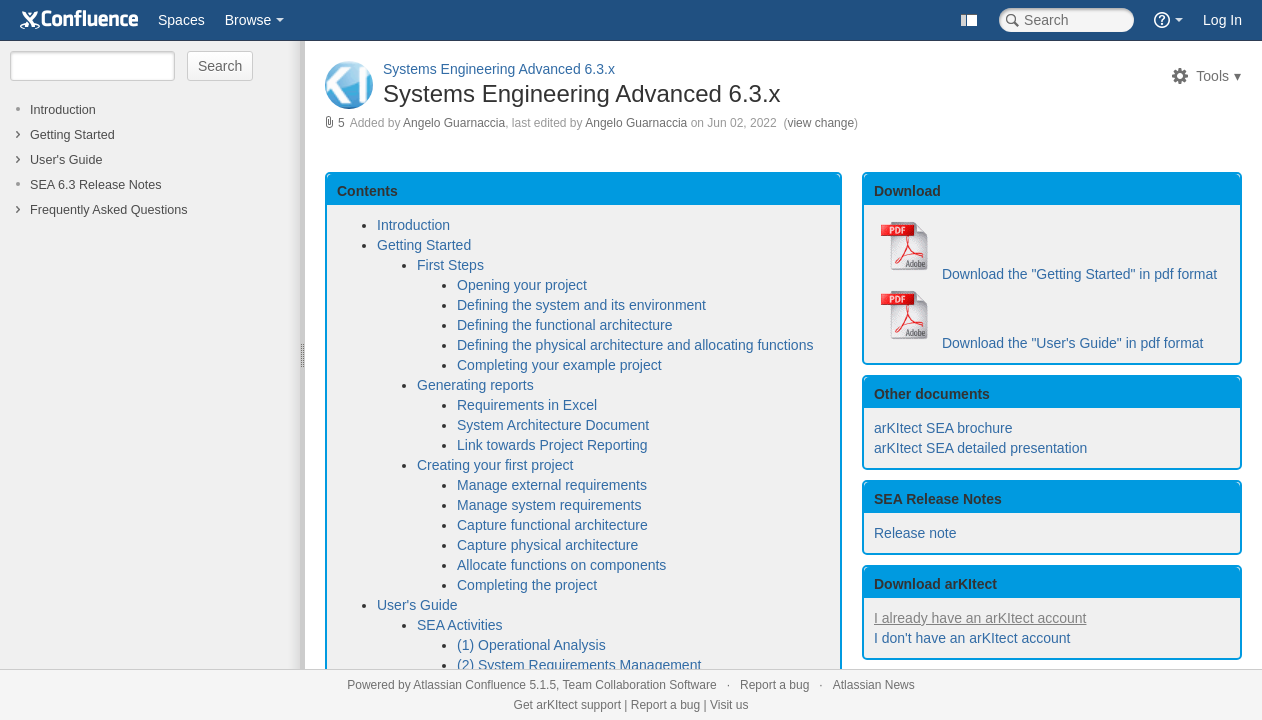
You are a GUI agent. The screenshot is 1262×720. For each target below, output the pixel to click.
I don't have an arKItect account (972, 638)
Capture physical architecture (547, 545)
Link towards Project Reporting (552, 445)
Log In (1222, 20)
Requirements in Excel (527, 405)
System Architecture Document (553, 425)
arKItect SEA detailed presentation (980, 448)
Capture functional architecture (552, 525)
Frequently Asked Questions (109, 210)
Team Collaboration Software (640, 685)
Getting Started (72, 135)
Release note (915, 533)
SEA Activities (460, 625)
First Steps (450, 265)
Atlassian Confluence (469, 685)
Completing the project (527, 585)
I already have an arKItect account (980, 618)
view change (820, 123)
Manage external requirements (552, 485)
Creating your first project (495, 465)
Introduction (63, 110)
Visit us (729, 705)
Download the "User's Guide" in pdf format (1073, 343)
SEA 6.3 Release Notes (96, 185)
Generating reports (475, 385)
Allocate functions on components (561, 565)
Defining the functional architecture (565, 325)
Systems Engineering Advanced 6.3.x (499, 69)
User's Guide (66, 160)
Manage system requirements (549, 505)
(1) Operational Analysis (531, 645)
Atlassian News (874, 685)
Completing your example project (559, 365)
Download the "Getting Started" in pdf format (1079, 274)
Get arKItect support (567, 705)
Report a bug (774, 685)
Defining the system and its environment (581, 305)
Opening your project (522, 285)
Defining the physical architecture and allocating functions (635, 345)
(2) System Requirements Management (579, 665)
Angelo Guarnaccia (454, 123)
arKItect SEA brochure (943, 428)
